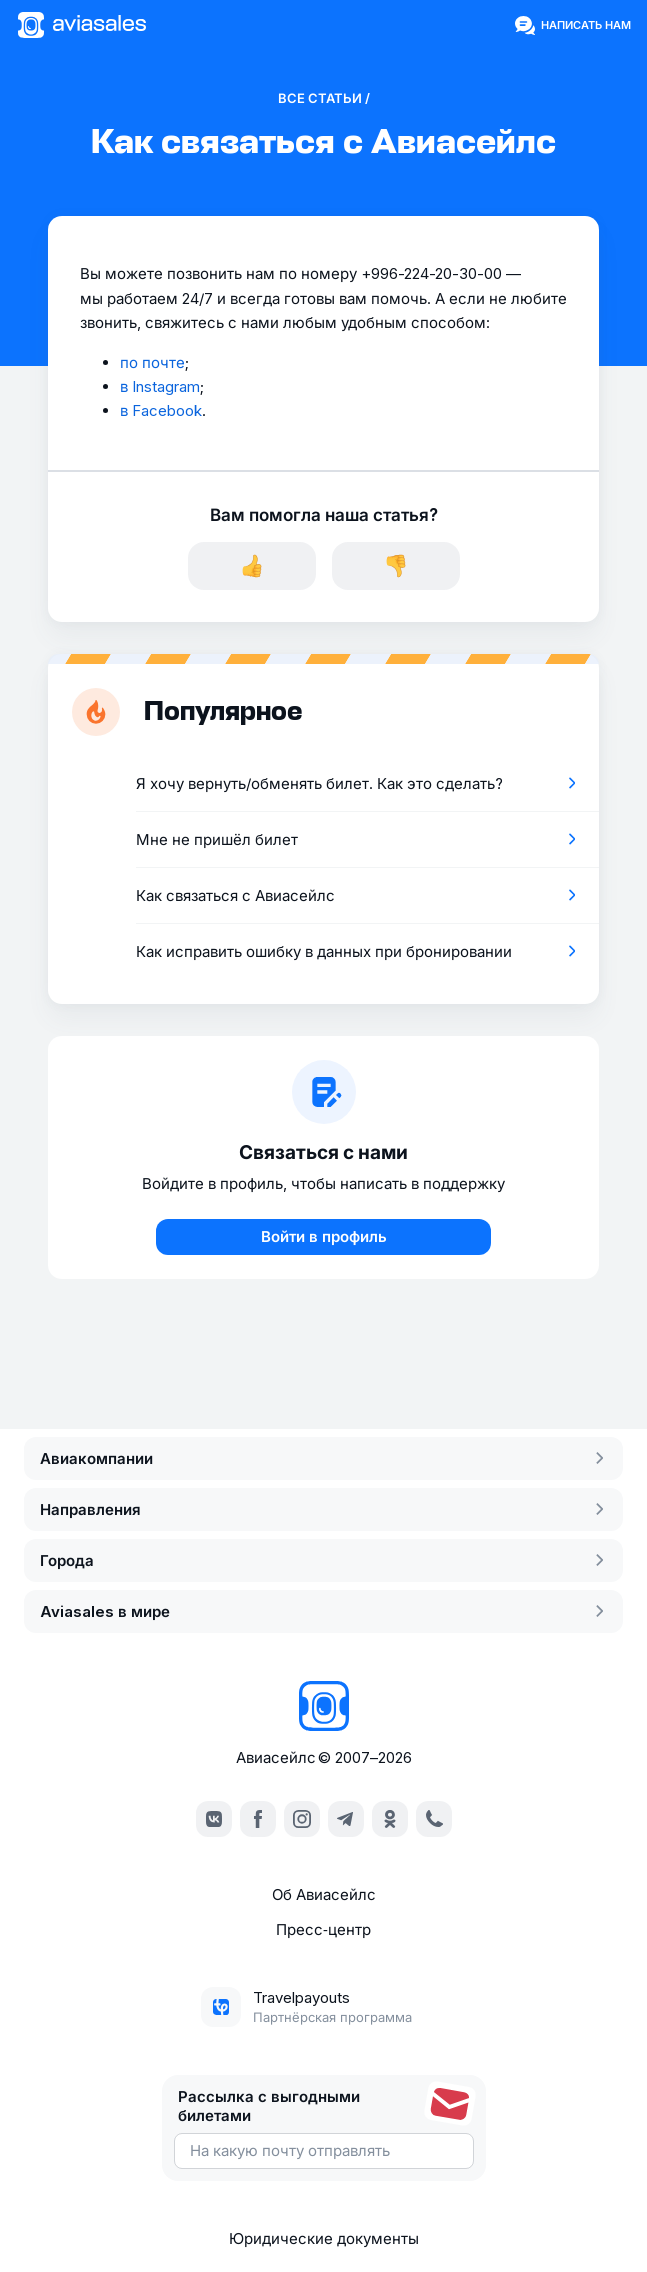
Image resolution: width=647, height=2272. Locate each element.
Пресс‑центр (323, 1929)
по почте (152, 362)
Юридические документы (324, 2238)
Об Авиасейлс (324, 1894)
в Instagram (160, 386)
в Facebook (161, 410)
